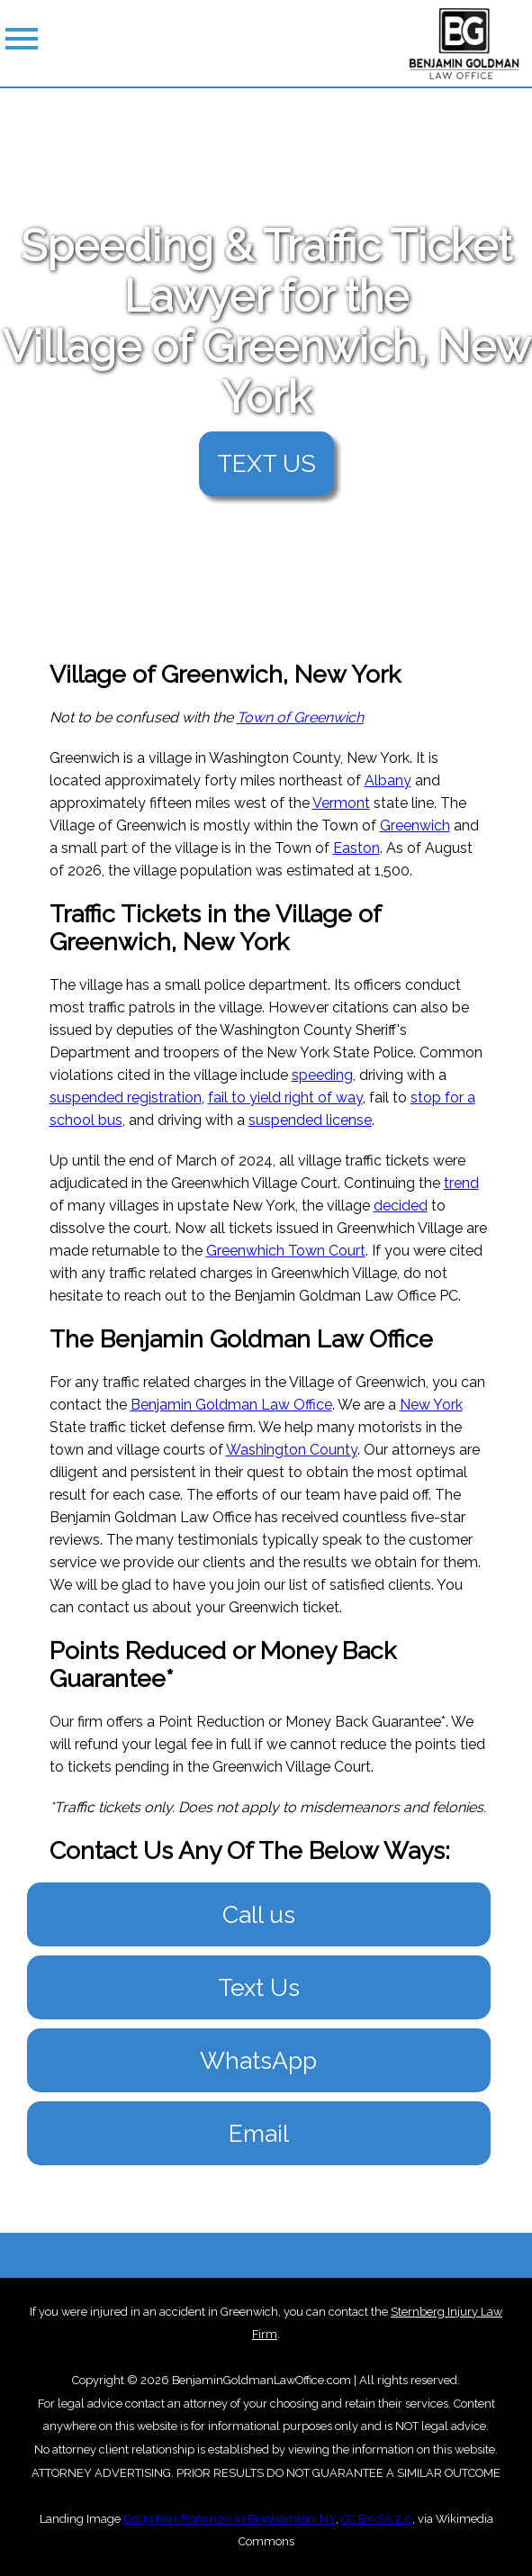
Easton (356, 848)
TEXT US (266, 463)
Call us (258, 1914)
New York (431, 1404)
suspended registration (126, 1097)
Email (259, 2133)
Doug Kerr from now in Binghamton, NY (229, 2519)
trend (461, 1183)
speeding (322, 1075)
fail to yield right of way (285, 1097)
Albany (388, 780)
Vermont (341, 803)
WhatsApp (258, 2060)
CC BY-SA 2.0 (376, 2519)
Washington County (291, 1449)
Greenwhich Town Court (285, 1250)
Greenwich (415, 825)
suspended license (310, 1120)
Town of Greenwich (300, 717)
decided (401, 1205)
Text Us (259, 1987)
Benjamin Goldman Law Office (231, 1404)
